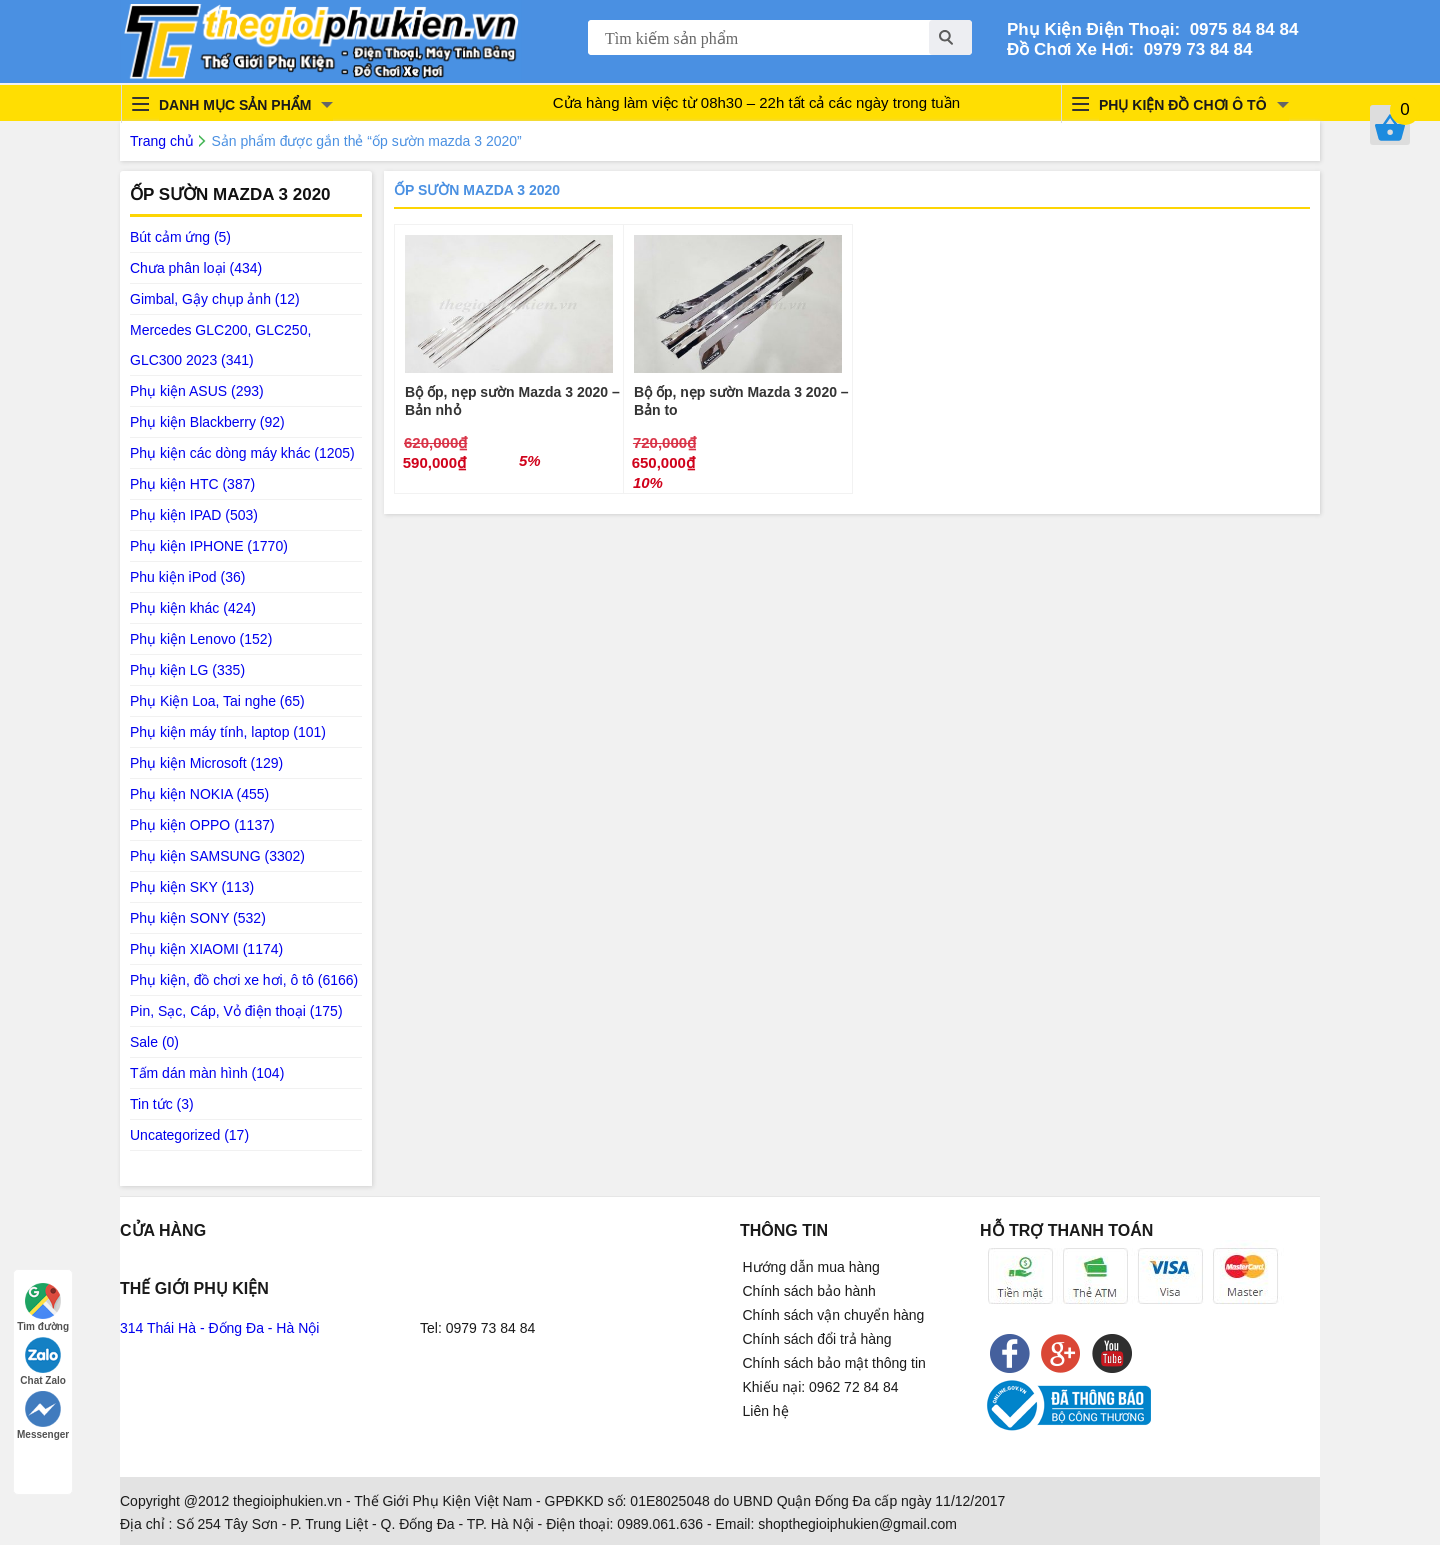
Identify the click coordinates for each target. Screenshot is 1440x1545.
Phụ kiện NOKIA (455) (199, 794)
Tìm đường (43, 1307)
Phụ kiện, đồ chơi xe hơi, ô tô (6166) (244, 980)
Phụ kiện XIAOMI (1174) (206, 949)
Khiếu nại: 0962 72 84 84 (821, 1387)
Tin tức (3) (162, 1104)
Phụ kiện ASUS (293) (197, 391)
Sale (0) (154, 1042)
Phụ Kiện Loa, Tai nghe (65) (217, 701)
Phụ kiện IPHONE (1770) (209, 546)
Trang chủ (162, 141)
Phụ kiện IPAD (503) (194, 515)
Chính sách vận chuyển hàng (834, 1315)
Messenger (43, 1415)
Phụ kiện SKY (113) (192, 887)
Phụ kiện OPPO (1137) (202, 825)
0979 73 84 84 (1193, 49)
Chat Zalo (43, 1361)
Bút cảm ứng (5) (180, 237)
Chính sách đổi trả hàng (817, 1339)
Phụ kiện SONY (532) (198, 918)
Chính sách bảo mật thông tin (834, 1363)
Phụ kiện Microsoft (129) (206, 763)
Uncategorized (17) (189, 1135)
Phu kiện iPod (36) (187, 577)
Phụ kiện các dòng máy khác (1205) (242, 453)
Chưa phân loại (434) (196, 268)
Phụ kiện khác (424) (193, 608)
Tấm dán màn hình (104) (207, 1073)
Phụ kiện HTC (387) (192, 484)
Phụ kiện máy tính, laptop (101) (228, 732)
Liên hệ (766, 1411)
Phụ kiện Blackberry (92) (207, 422)
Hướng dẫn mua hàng (811, 1267)
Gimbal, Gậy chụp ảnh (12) (215, 299)
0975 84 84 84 (1239, 29)
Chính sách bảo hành (809, 1291)
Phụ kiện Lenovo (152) (201, 639)
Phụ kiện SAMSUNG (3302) (217, 856)
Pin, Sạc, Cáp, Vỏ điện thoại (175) (236, 1011)
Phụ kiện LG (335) (187, 670)
